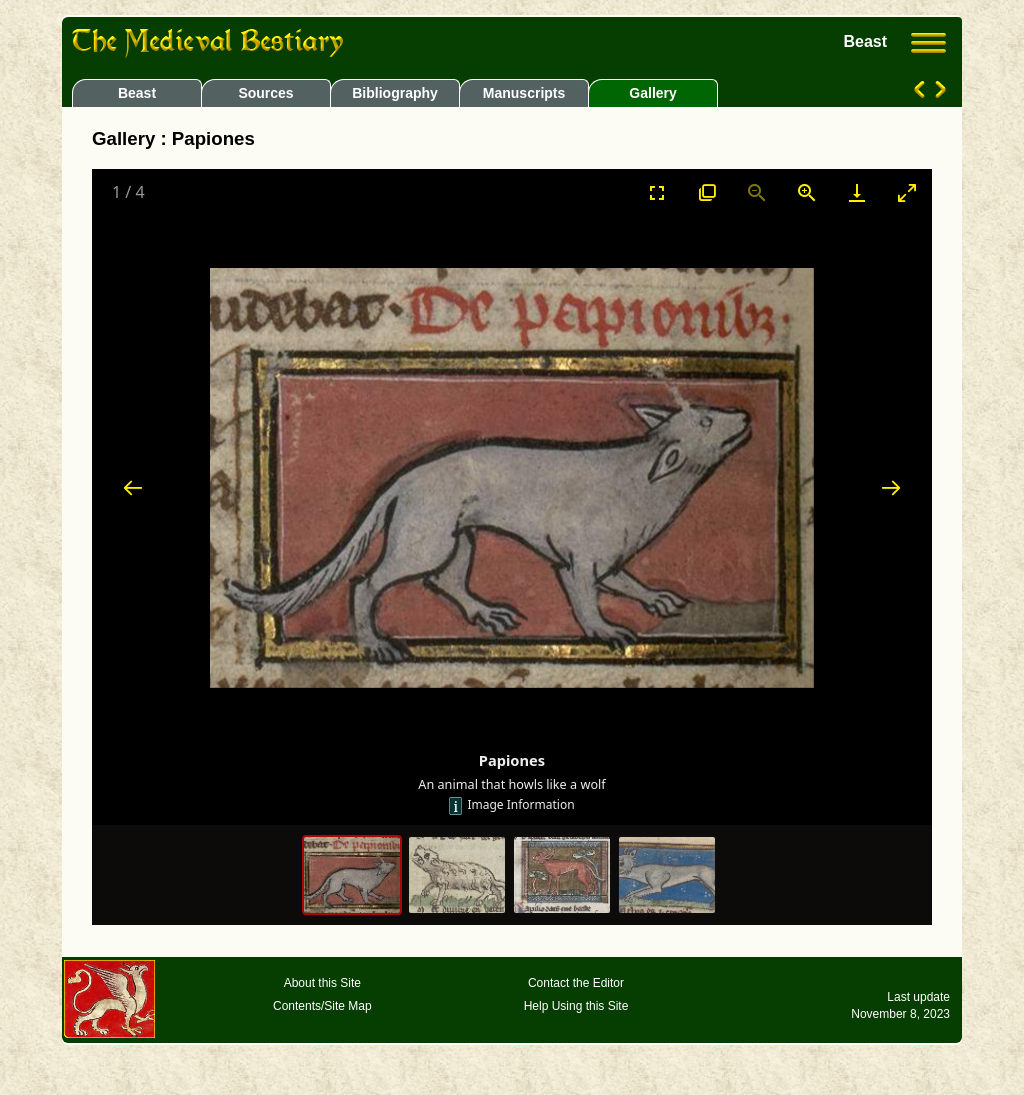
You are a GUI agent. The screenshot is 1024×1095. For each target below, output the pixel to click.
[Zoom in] (807, 192)
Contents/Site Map (322, 1006)
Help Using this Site (576, 1006)
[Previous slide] (133, 487)
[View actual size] (707, 192)
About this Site (322, 983)
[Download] (857, 192)
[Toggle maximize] (907, 192)
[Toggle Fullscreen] (657, 192)
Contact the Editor (576, 983)
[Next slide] (891, 487)
